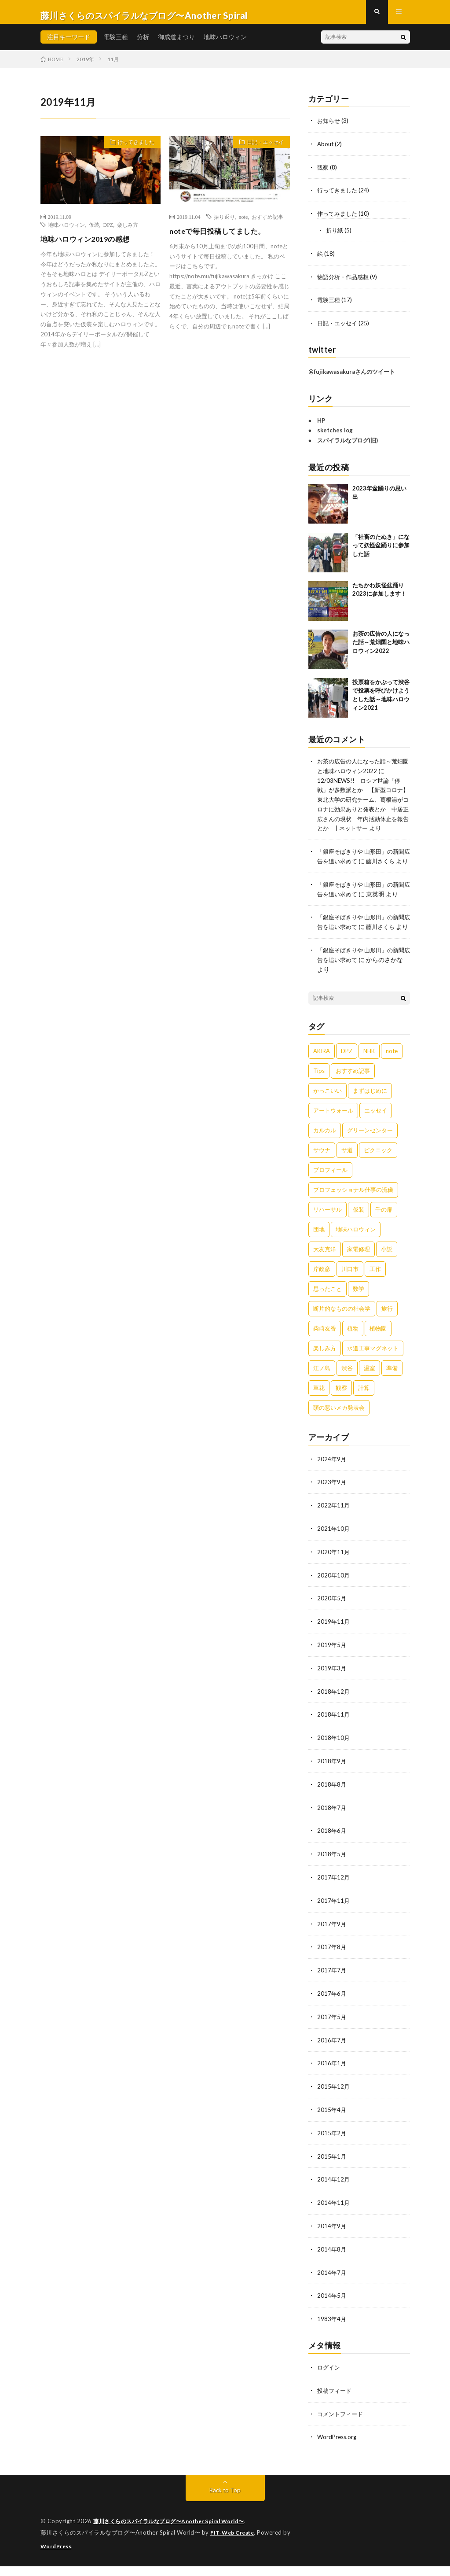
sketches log (335, 434)
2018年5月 (332, 1873)
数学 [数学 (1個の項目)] (358, 1314)
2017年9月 (332, 1942)
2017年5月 (332, 2034)
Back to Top (225, 2501)
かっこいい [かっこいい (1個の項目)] (327, 1116)
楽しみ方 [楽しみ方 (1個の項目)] (324, 1373)
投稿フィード (335, 2402)
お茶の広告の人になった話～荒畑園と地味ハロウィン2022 (381, 646)
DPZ (108, 231)
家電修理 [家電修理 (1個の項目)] (358, 1274)
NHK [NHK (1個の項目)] (369, 1076)
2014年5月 (332, 2308)
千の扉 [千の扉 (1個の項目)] (383, 1234)
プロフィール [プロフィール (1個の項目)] (330, 1195)
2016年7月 (332, 2056)
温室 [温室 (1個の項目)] (369, 1393)
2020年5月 (332, 1621)
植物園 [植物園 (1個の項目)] (378, 1353)
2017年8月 (332, 1965)
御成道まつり (176, 44)
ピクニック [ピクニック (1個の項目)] (378, 1175)
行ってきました (132, 150)
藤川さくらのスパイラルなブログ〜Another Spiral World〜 (176, 2531)
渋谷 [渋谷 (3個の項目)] (347, 1393)
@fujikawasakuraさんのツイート (351, 375)
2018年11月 (334, 1736)
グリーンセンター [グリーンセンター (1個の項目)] (370, 1155)
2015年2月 (332, 2148)
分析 (143, 44)
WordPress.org (338, 2448)
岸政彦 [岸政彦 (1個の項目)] (321, 1294)
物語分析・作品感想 (345, 281)
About (326, 150)
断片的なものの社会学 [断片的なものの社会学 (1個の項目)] (341, 1334)
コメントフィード (341, 2425)
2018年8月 (332, 1805)
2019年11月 (334, 1644)
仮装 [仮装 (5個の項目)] (358, 1234)
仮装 (94, 231)
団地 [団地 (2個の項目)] (319, 1254)
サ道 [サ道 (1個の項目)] (347, 1175)
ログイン (329, 2379)
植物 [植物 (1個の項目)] (353, 1353)
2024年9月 (332, 1484)
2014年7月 (332, 2285)
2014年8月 (332, 2262)
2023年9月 (332, 1507)
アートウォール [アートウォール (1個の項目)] (333, 1135)
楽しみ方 (127, 231)
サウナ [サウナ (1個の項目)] (321, 1175)
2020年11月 (334, 1576)
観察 (323, 173)
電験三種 (115, 44)
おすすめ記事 (267, 223)
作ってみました (338, 219)
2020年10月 (334, 1599)
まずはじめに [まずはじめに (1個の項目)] (370, 1116)
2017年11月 (334, 1919)
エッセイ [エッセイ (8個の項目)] (375, 1135)
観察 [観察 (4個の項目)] (341, 1413)
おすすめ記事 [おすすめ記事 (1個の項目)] (353, 1096)
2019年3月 (332, 1690)
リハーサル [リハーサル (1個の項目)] (327, 1234)
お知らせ (329, 127)
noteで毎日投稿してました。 (223, 238)
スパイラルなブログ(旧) (347, 443)
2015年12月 (334, 2102)
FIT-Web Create (234, 2543)
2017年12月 (334, 1896)
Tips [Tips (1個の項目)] (319, 1096)
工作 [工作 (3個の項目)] (375, 1294)
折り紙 (335, 235)
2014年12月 (334, 2194)
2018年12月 (334, 1713)
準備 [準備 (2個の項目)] (392, 1393)
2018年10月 (334, 1759)
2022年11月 (334, 1530)
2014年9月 (332, 2240)
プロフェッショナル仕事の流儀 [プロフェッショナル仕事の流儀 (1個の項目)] (353, 1215)
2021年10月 (334, 1553)
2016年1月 (332, 2079)
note (243, 223)
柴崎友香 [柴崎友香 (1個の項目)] (324, 1353)
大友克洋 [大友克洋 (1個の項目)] (324, 1274)
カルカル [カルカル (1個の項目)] (324, 1155)
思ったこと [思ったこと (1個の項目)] (327, 1314)
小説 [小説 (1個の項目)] (386, 1274)
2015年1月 (332, 2171)
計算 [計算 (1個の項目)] (364, 1413)
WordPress (57, 2556)
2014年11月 (334, 2217)
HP (321, 423)
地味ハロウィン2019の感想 (90, 246)
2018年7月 (332, 1828)
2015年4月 (332, 2125)
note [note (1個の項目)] (392, 1076)
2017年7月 (332, 1988)
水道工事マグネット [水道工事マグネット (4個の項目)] (373, 1373)
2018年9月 (332, 1782)
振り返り (224, 223)
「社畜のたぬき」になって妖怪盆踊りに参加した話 (381, 549)
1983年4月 (332, 2331)
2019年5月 (332, 1667)
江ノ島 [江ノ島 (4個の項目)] (321, 1393)
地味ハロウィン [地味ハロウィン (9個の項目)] (356, 1254)
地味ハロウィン (225, 44)
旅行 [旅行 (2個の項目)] (387, 1334)
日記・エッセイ (261, 150)
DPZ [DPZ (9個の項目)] (346, 1076)
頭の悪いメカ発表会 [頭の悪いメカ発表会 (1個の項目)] (339, 1433)
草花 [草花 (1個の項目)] (319, 1413)
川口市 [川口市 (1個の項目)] (350, 1294)
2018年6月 (332, 1850)
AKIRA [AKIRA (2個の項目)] (321, 1076)
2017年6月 (332, 2011)
